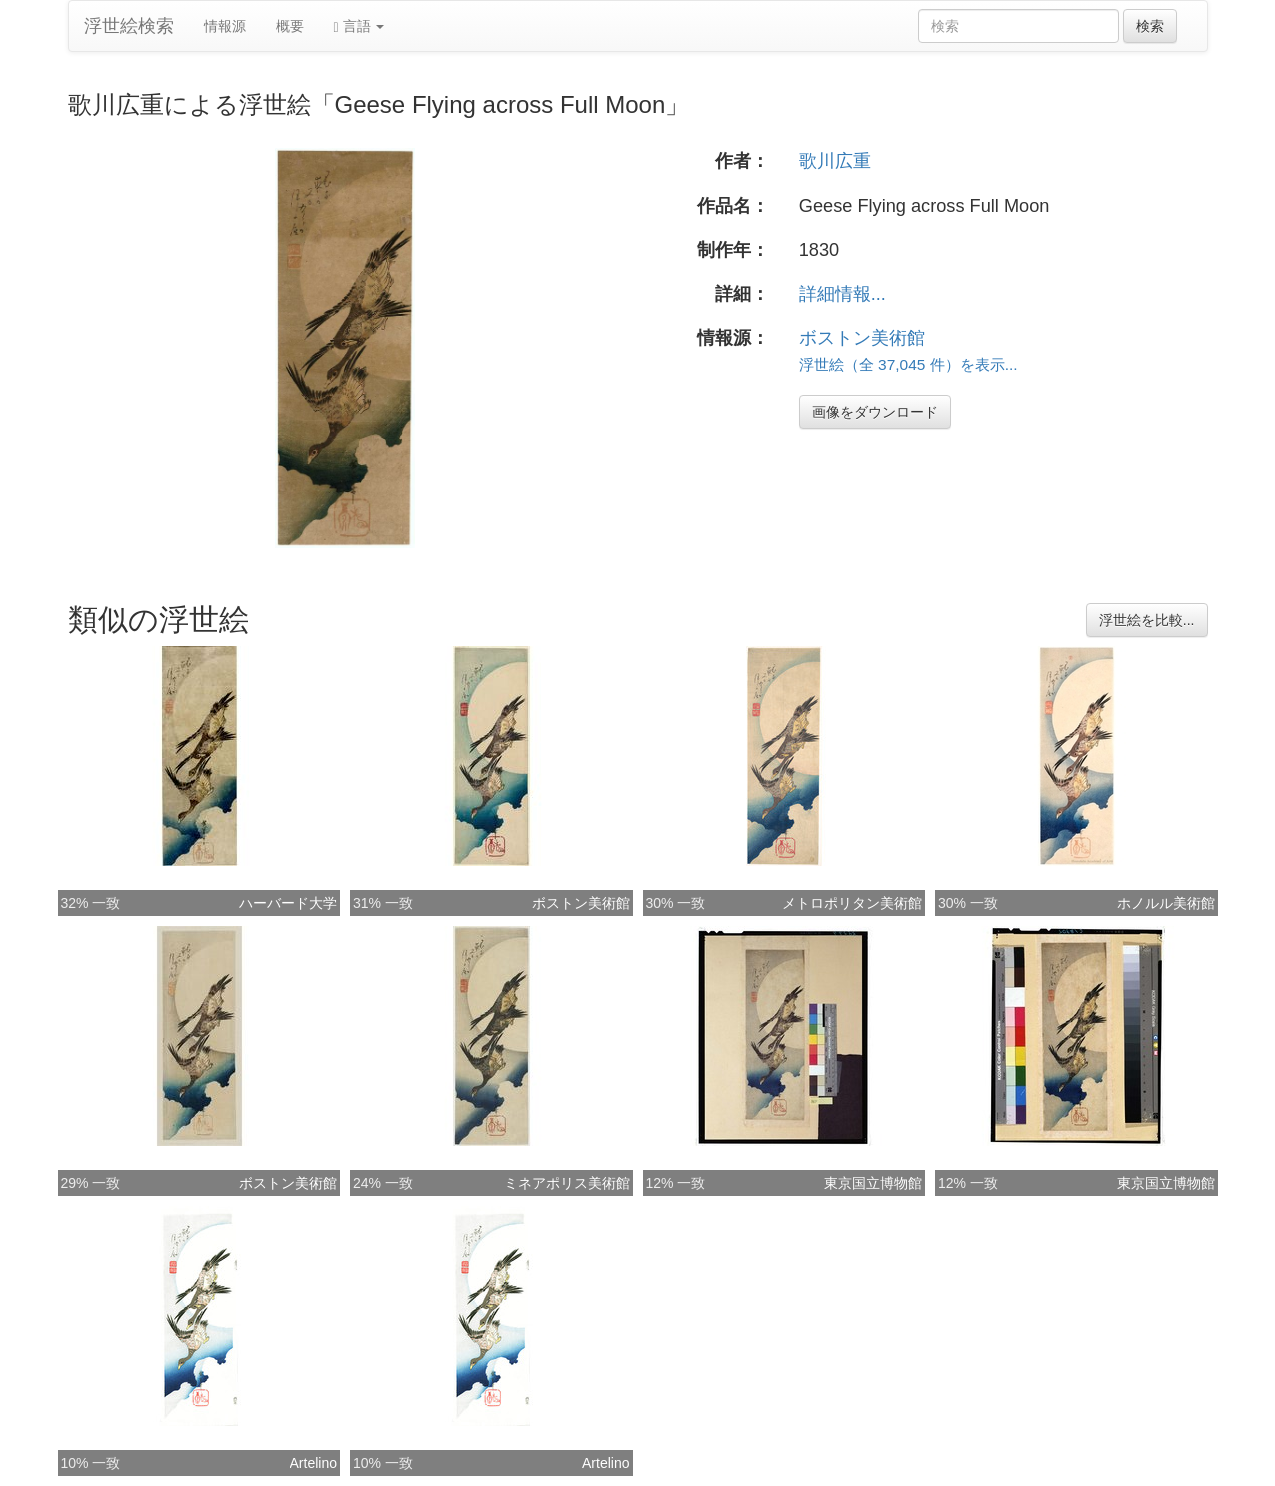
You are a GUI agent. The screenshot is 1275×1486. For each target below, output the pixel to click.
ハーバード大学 (288, 903)
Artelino (313, 1463)
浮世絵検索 (129, 26)
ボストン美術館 (862, 338)
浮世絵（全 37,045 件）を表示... (908, 364)
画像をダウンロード (875, 412)
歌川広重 (835, 161)
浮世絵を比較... (1147, 620)
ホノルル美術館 (1166, 903)
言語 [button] (359, 26)
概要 (290, 26)
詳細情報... (842, 294)
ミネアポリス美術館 (567, 1183)
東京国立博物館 (873, 1183)
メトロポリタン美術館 (852, 903)
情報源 (225, 26)
